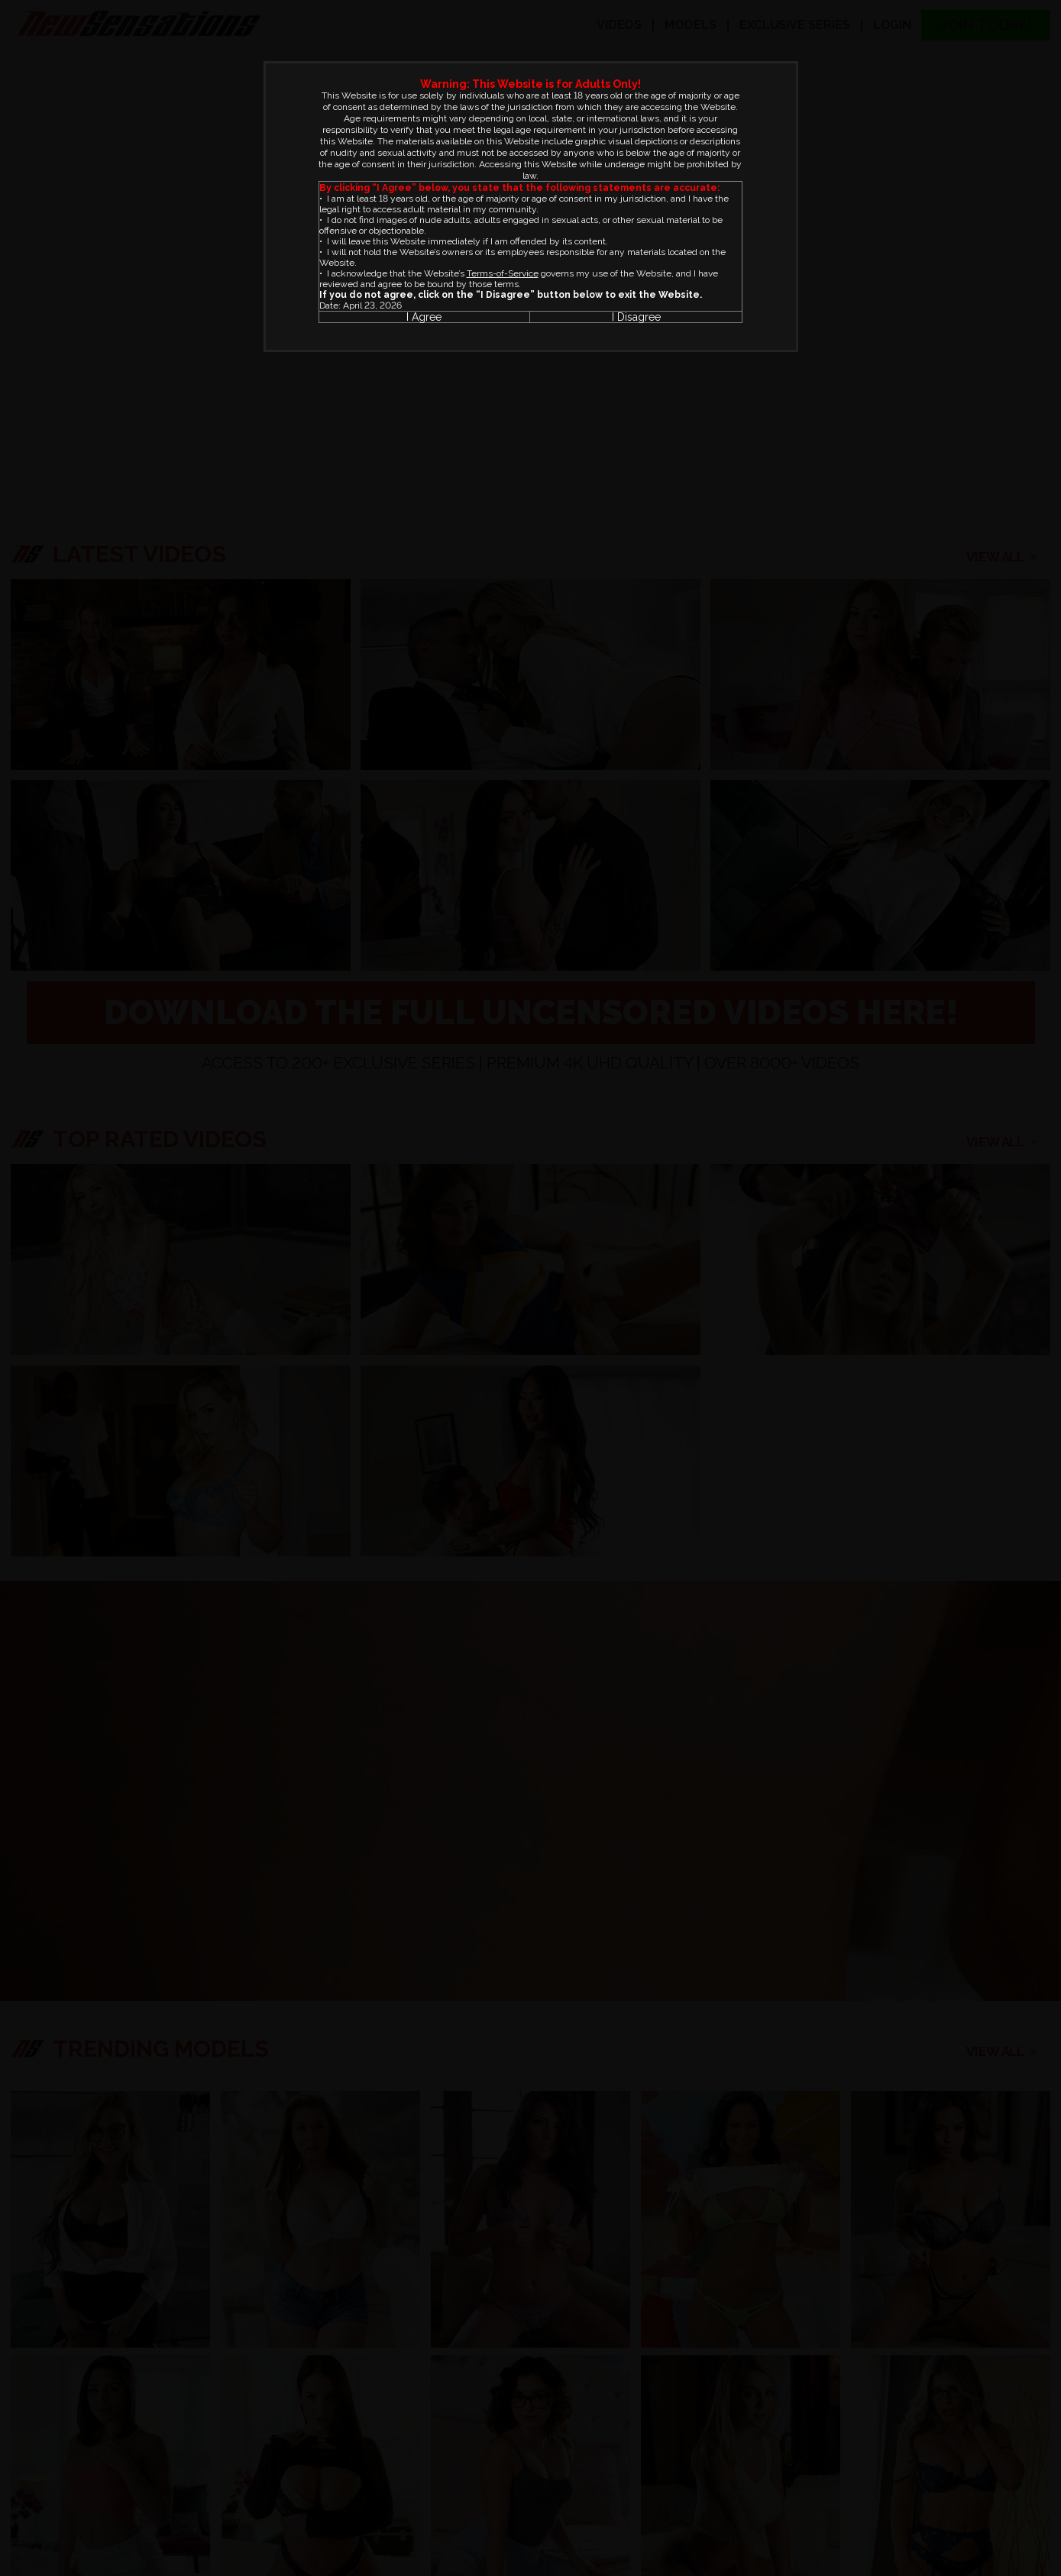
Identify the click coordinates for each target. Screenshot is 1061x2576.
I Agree (424, 317)
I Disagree (636, 317)
